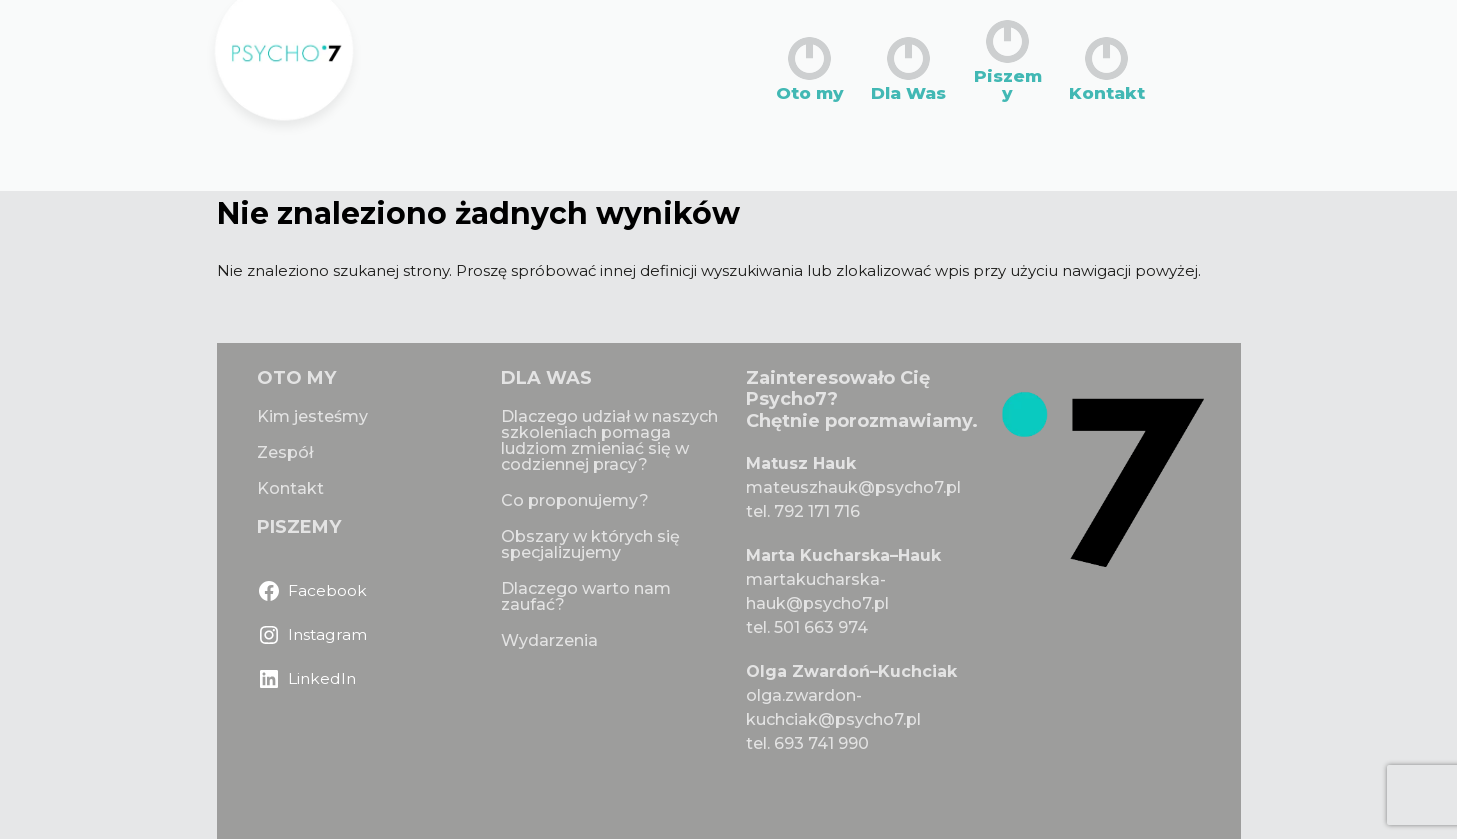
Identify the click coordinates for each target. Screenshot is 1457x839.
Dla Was (908, 69)
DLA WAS (546, 378)
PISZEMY (299, 527)
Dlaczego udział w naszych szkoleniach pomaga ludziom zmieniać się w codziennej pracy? (609, 440)
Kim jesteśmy (312, 416)
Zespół (285, 452)
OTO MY (296, 378)
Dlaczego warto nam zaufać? (586, 596)
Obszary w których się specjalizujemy (590, 544)
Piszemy (1008, 61)
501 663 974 (821, 627)
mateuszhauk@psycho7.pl (853, 487)
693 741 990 (821, 743)
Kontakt (1107, 69)
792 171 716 (817, 511)
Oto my (810, 69)
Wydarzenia (549, 640)
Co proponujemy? (575, 500)
